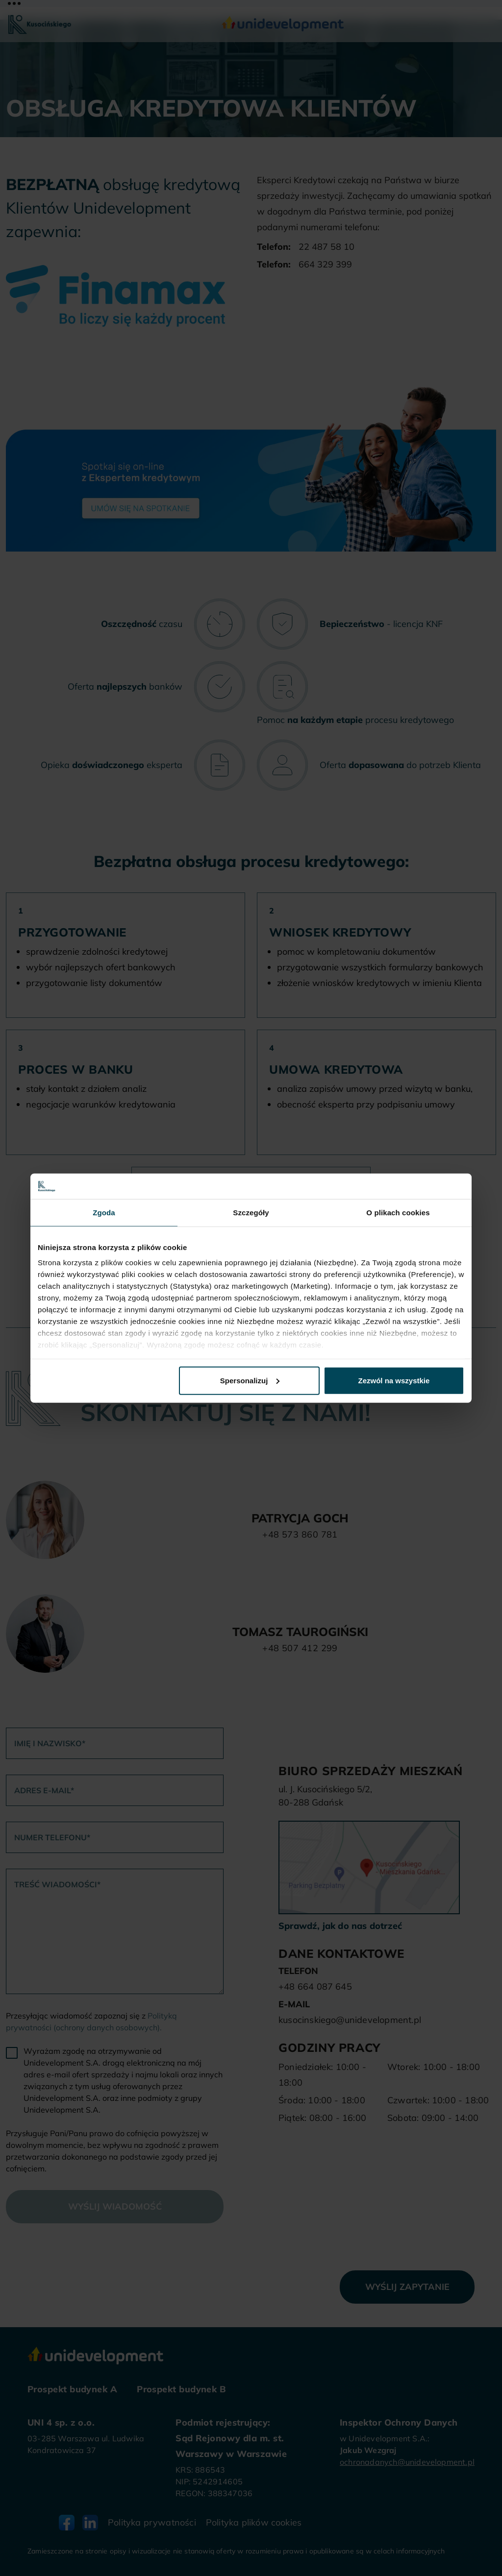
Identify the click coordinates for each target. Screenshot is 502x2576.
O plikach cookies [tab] (397, 1212)
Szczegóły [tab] (251, 1212)
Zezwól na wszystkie (394, 1380)
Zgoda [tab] (104, 1212)
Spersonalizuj (250, 1380)
